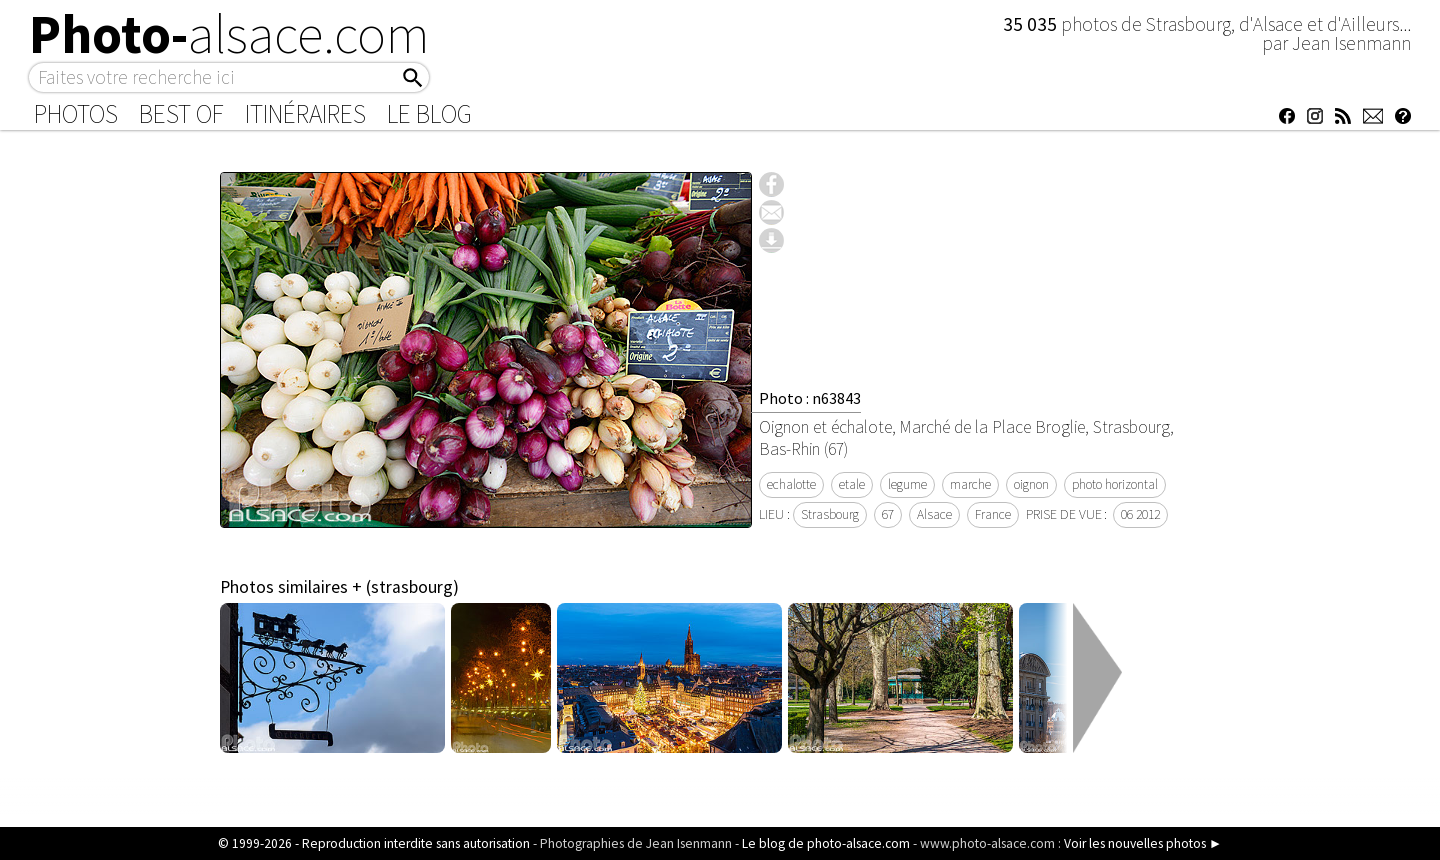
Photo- (229, 34)
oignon (1031, 484)
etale (852, 484)
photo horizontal (1115, 484)
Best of (181, 114)
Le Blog (429, 114)
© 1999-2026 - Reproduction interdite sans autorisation (374, 843)
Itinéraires (305, 114)
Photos (76, 114)
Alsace (934, 514)
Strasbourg (830, 514)
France (993, 514)
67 (888, 514)
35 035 (1032, 24)
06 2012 (1140, 514)
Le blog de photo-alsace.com (826, 843)
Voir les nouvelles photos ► (1143, 843)
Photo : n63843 (810, 398)
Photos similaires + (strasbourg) (339, 587)
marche (970, 484)
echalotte (791, 484)
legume (907, 484)
